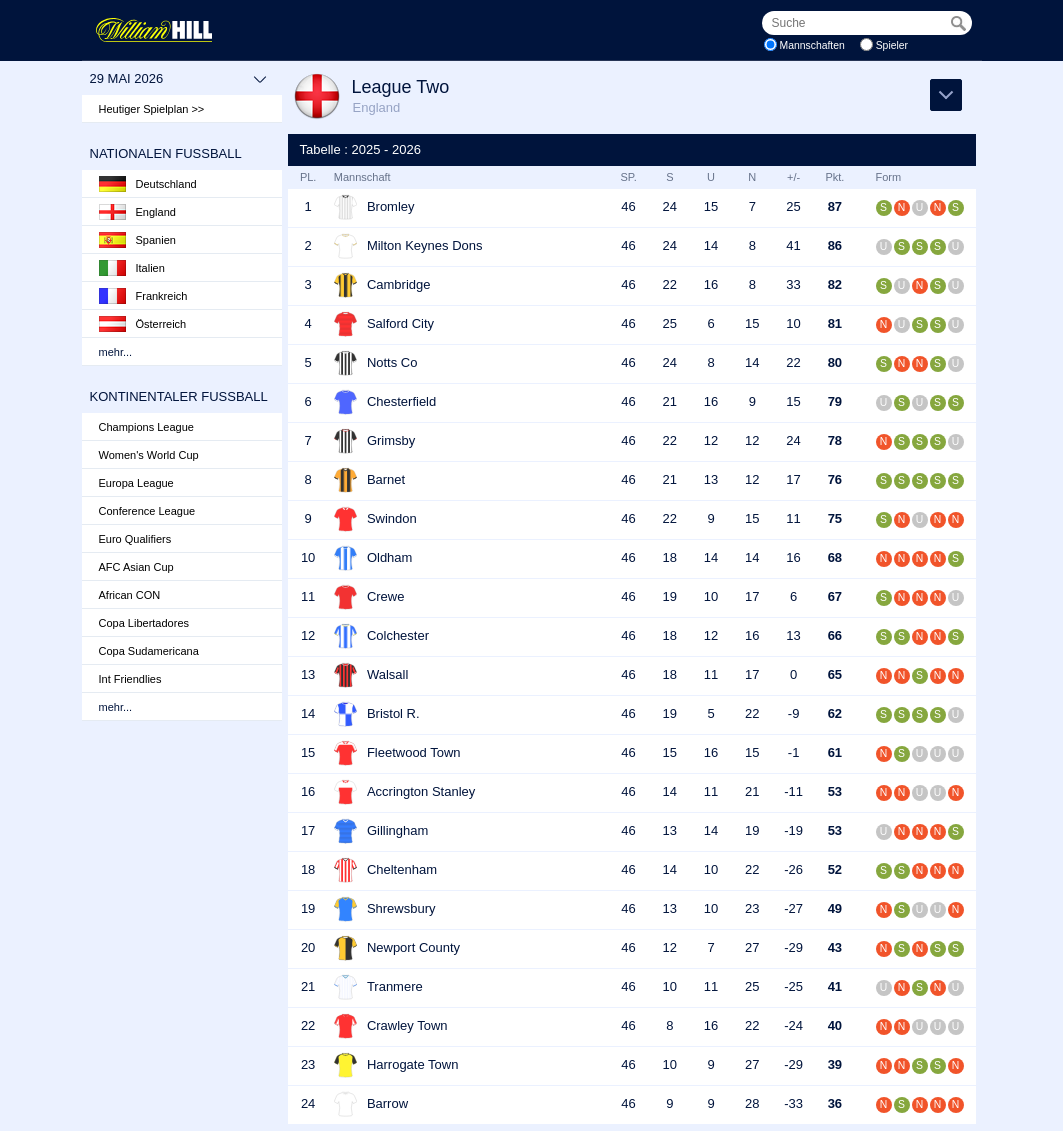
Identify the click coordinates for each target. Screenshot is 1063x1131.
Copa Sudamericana (149, 651)
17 (793, 479)
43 (835, 947)
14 (711, 245)
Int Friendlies (130, 679)
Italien (132, 268)
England (137, 212)
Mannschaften (812, 45)
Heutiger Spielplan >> (152, 109)
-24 (793, 1025)
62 (835, 713)
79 (835, 401)
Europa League (136, 483)
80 (835, 362)
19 (670, 596)
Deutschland (148, 184)
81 (835, 323)
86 (835, 245)
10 (793, 323)
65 (835, 674)
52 (835, 869)
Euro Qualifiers (135, 539)
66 (835, 635)
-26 (793, 869)
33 (793, 284)
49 (835, 908)
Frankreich (143, 296)
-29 (793, 947)
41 (793, 245)
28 (752, 1103)
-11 (793, 791)
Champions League (146, 427)
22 (670, 284)
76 (835, 479)
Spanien (137, 240)
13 (711, 479)
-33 (793, 1103)
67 (835, 596)
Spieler (892, 45)
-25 (793, 986)
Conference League (147, 511)
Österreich (143, 324)
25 (793, 206)
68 (835, 557)
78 (835, 440)
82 (835, 284)
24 (670, 206)
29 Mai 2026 (178, 79)
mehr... (116, 352)
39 (835, 1064)
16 (711, 284)
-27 (793, 908)
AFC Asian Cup (136, 567)
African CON (130, 595)
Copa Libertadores (144, 623)
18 (670, 557)
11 (793, 518)
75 (835, 518)
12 (711, 440)
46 (628, 206)
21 (670, 401)
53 (835, 791)
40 (835, 1025)
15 (711, 206)
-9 (794, 713)
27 (752, 947)
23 (752, 908)
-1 (794, 752)
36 (835, 1103)
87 (835, 206)
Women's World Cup (149, 455)
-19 (793, 830)
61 (835, 752)
